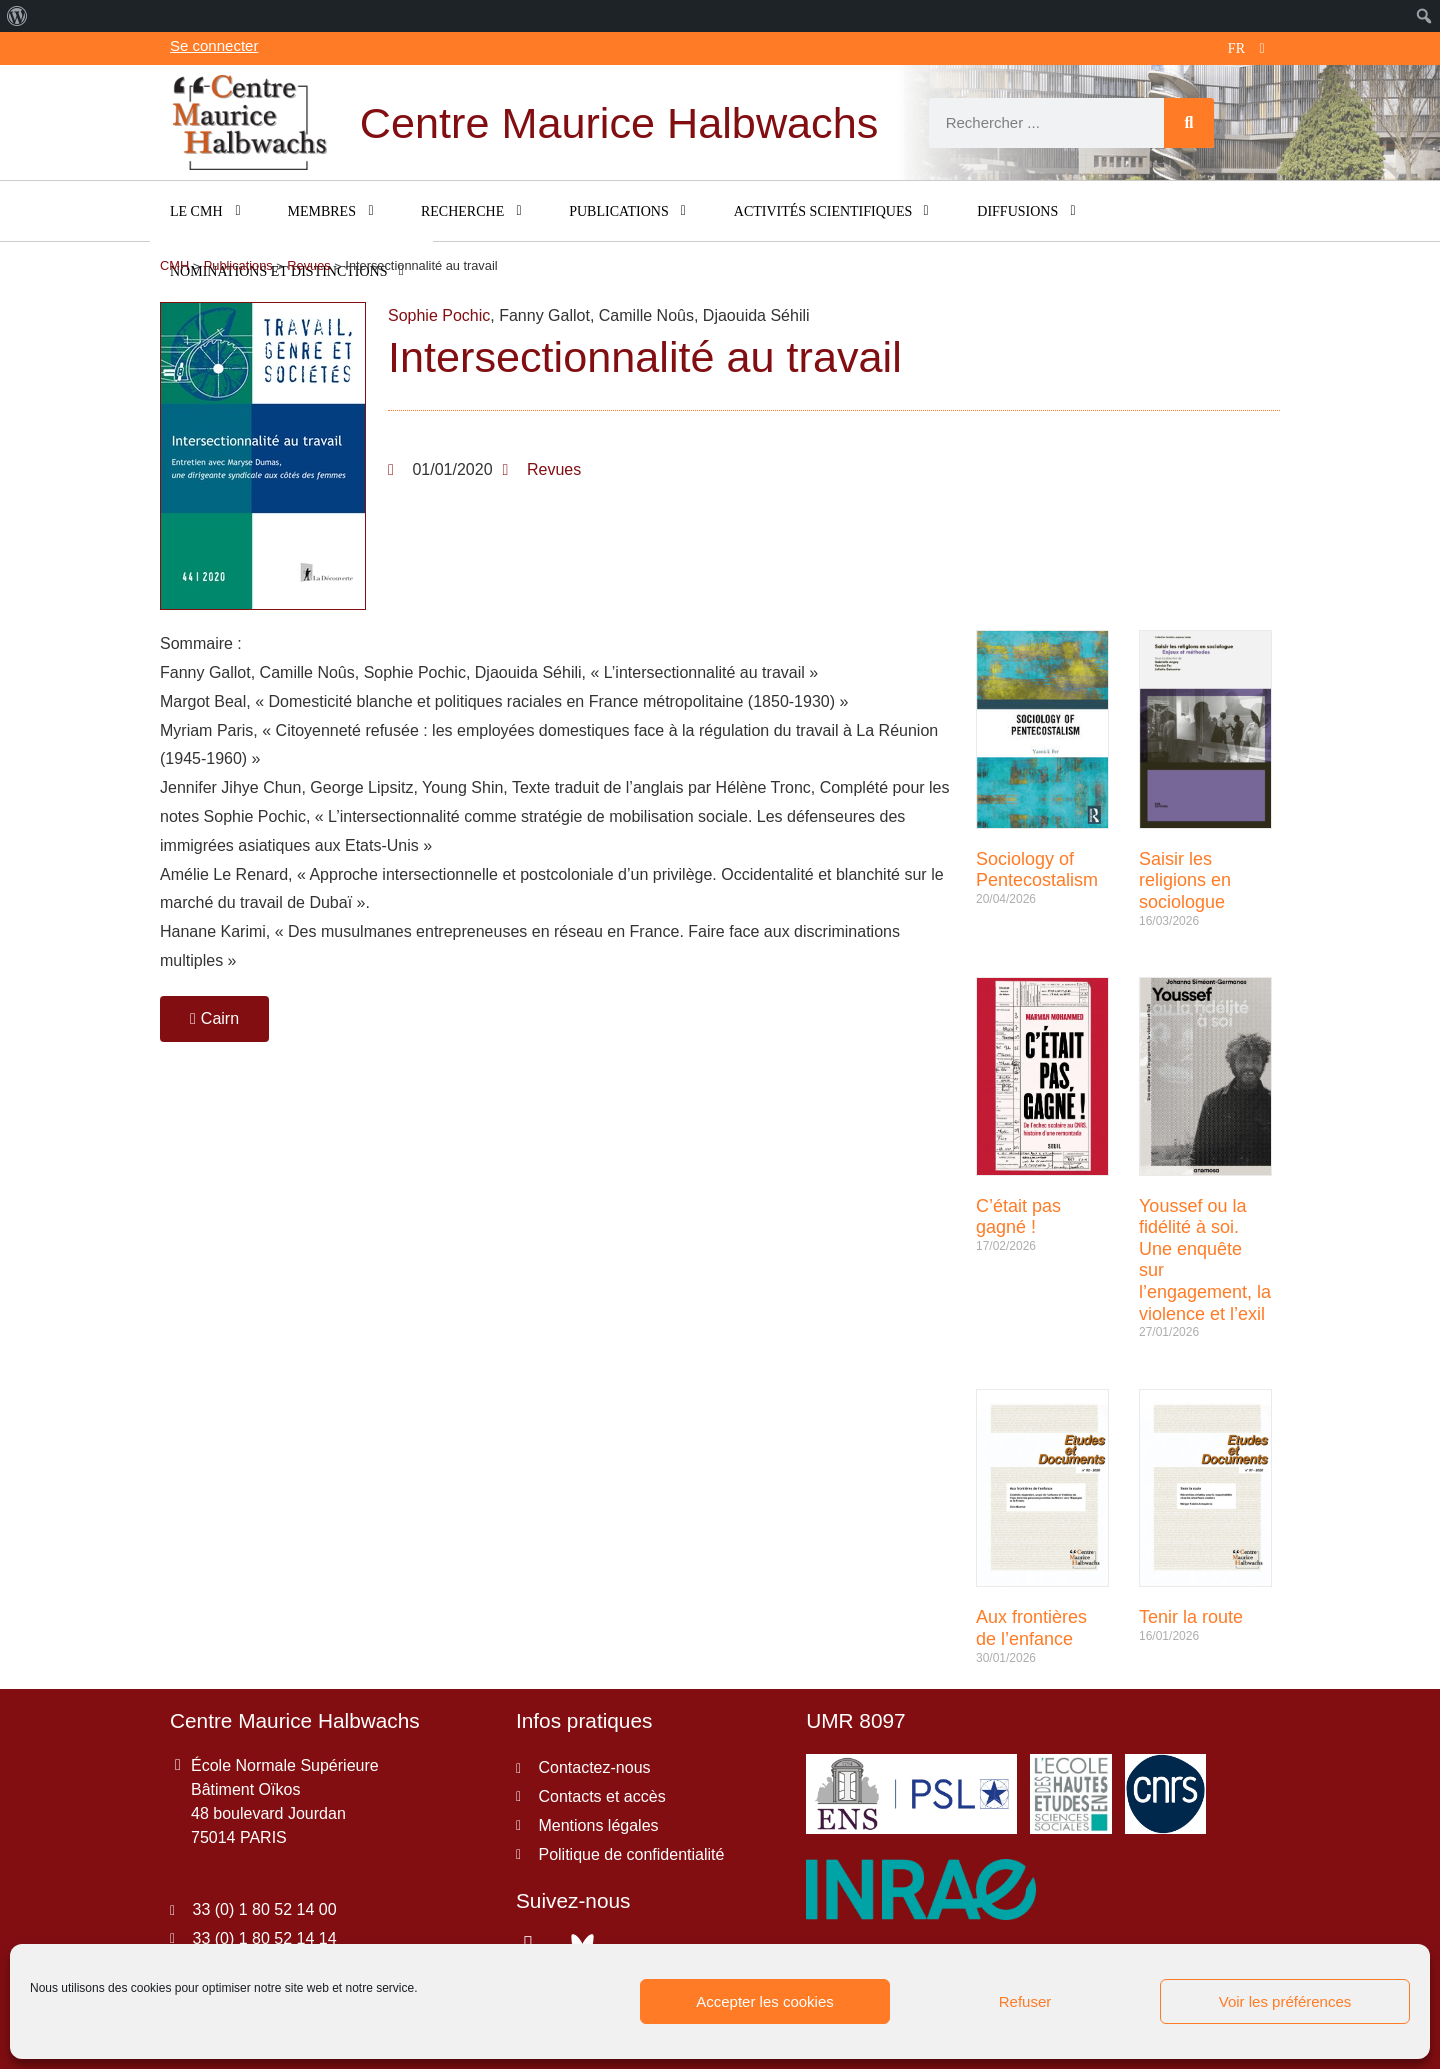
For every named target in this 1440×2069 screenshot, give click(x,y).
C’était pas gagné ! (1018, 1217)
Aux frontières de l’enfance (1031, 1628)
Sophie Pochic (439, 315)
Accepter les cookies (765, 2001)
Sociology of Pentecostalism (1037, 870)
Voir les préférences (1285, 2001)
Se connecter (214, 45)
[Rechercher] (1189, 123)
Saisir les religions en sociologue (1185, 880)
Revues (554, 469)
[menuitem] (17, 16)
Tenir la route (1191, 1617)
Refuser (1025, 2001)
